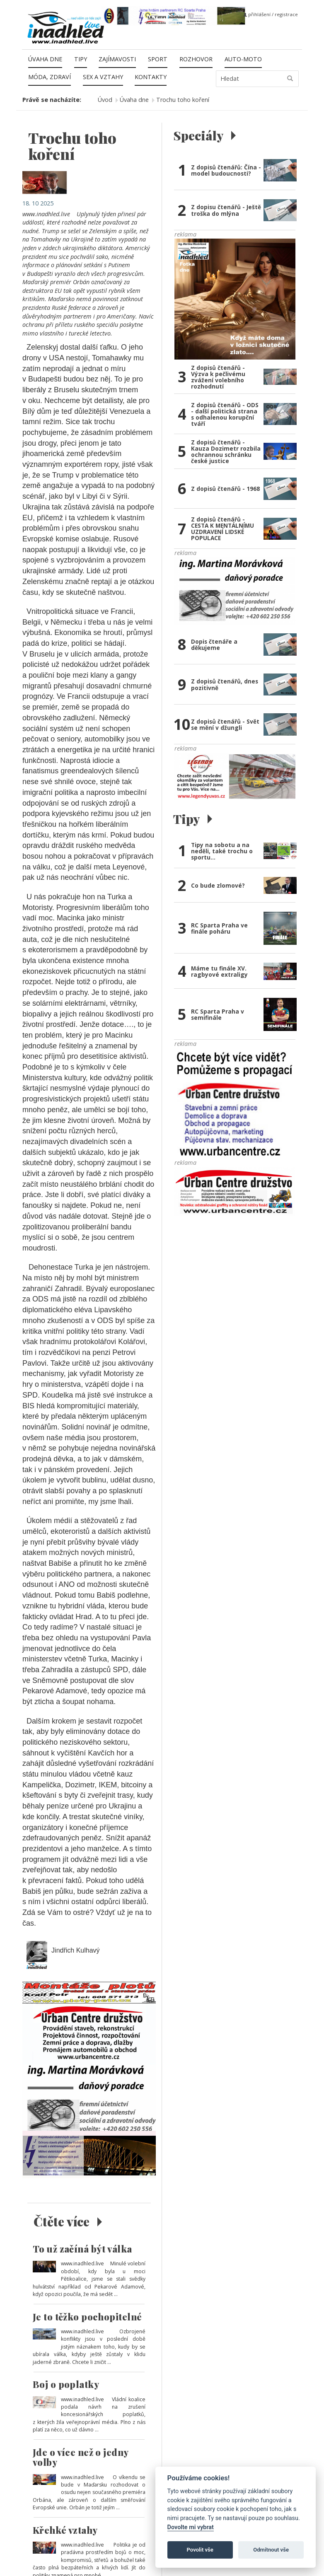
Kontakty (151, 77)
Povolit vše (200, 2550)
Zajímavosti (117, 59)
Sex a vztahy (103, 77)
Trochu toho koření (182, 100)
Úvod (105, 100)
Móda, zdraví (49, 77)
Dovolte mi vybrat (190, 2527)
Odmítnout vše (271, 2550)
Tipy (80, 59)
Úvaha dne (45, 59)
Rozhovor (196, 59)
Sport (157, 59)
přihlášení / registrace (270, 14)
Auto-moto (243, 59)
